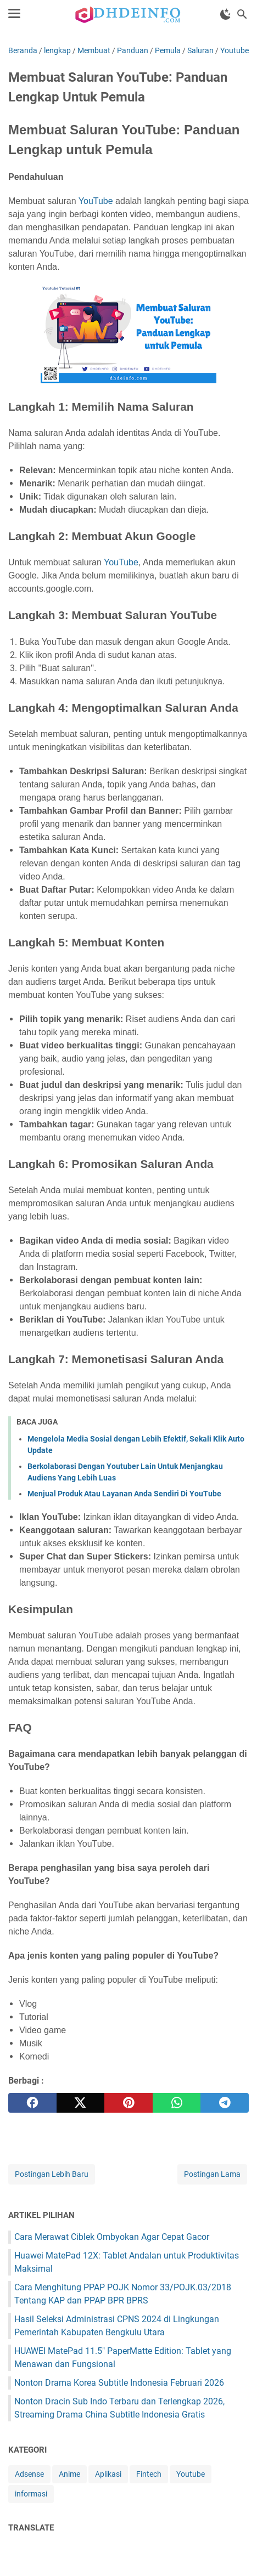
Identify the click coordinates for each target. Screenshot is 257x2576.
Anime (69, 2474)
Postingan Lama (212, 2174)
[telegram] (224, 2103)
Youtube (190, 2474)
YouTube (96, 201)
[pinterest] (128, 2103)
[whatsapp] (177, 2103)
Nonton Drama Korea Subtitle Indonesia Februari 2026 (119, 2383)
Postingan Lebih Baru (51, 2174)
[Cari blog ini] (242, 14)
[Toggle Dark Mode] (225, 14)
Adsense (29, 2474)
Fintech (148, 2474)
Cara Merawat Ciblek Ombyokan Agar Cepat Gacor (111, 2237)
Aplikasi (108, 2474)
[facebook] (32, 2103)
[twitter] (81, 2103)
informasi (31, 2493)
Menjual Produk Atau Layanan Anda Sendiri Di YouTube (124, 1493)
